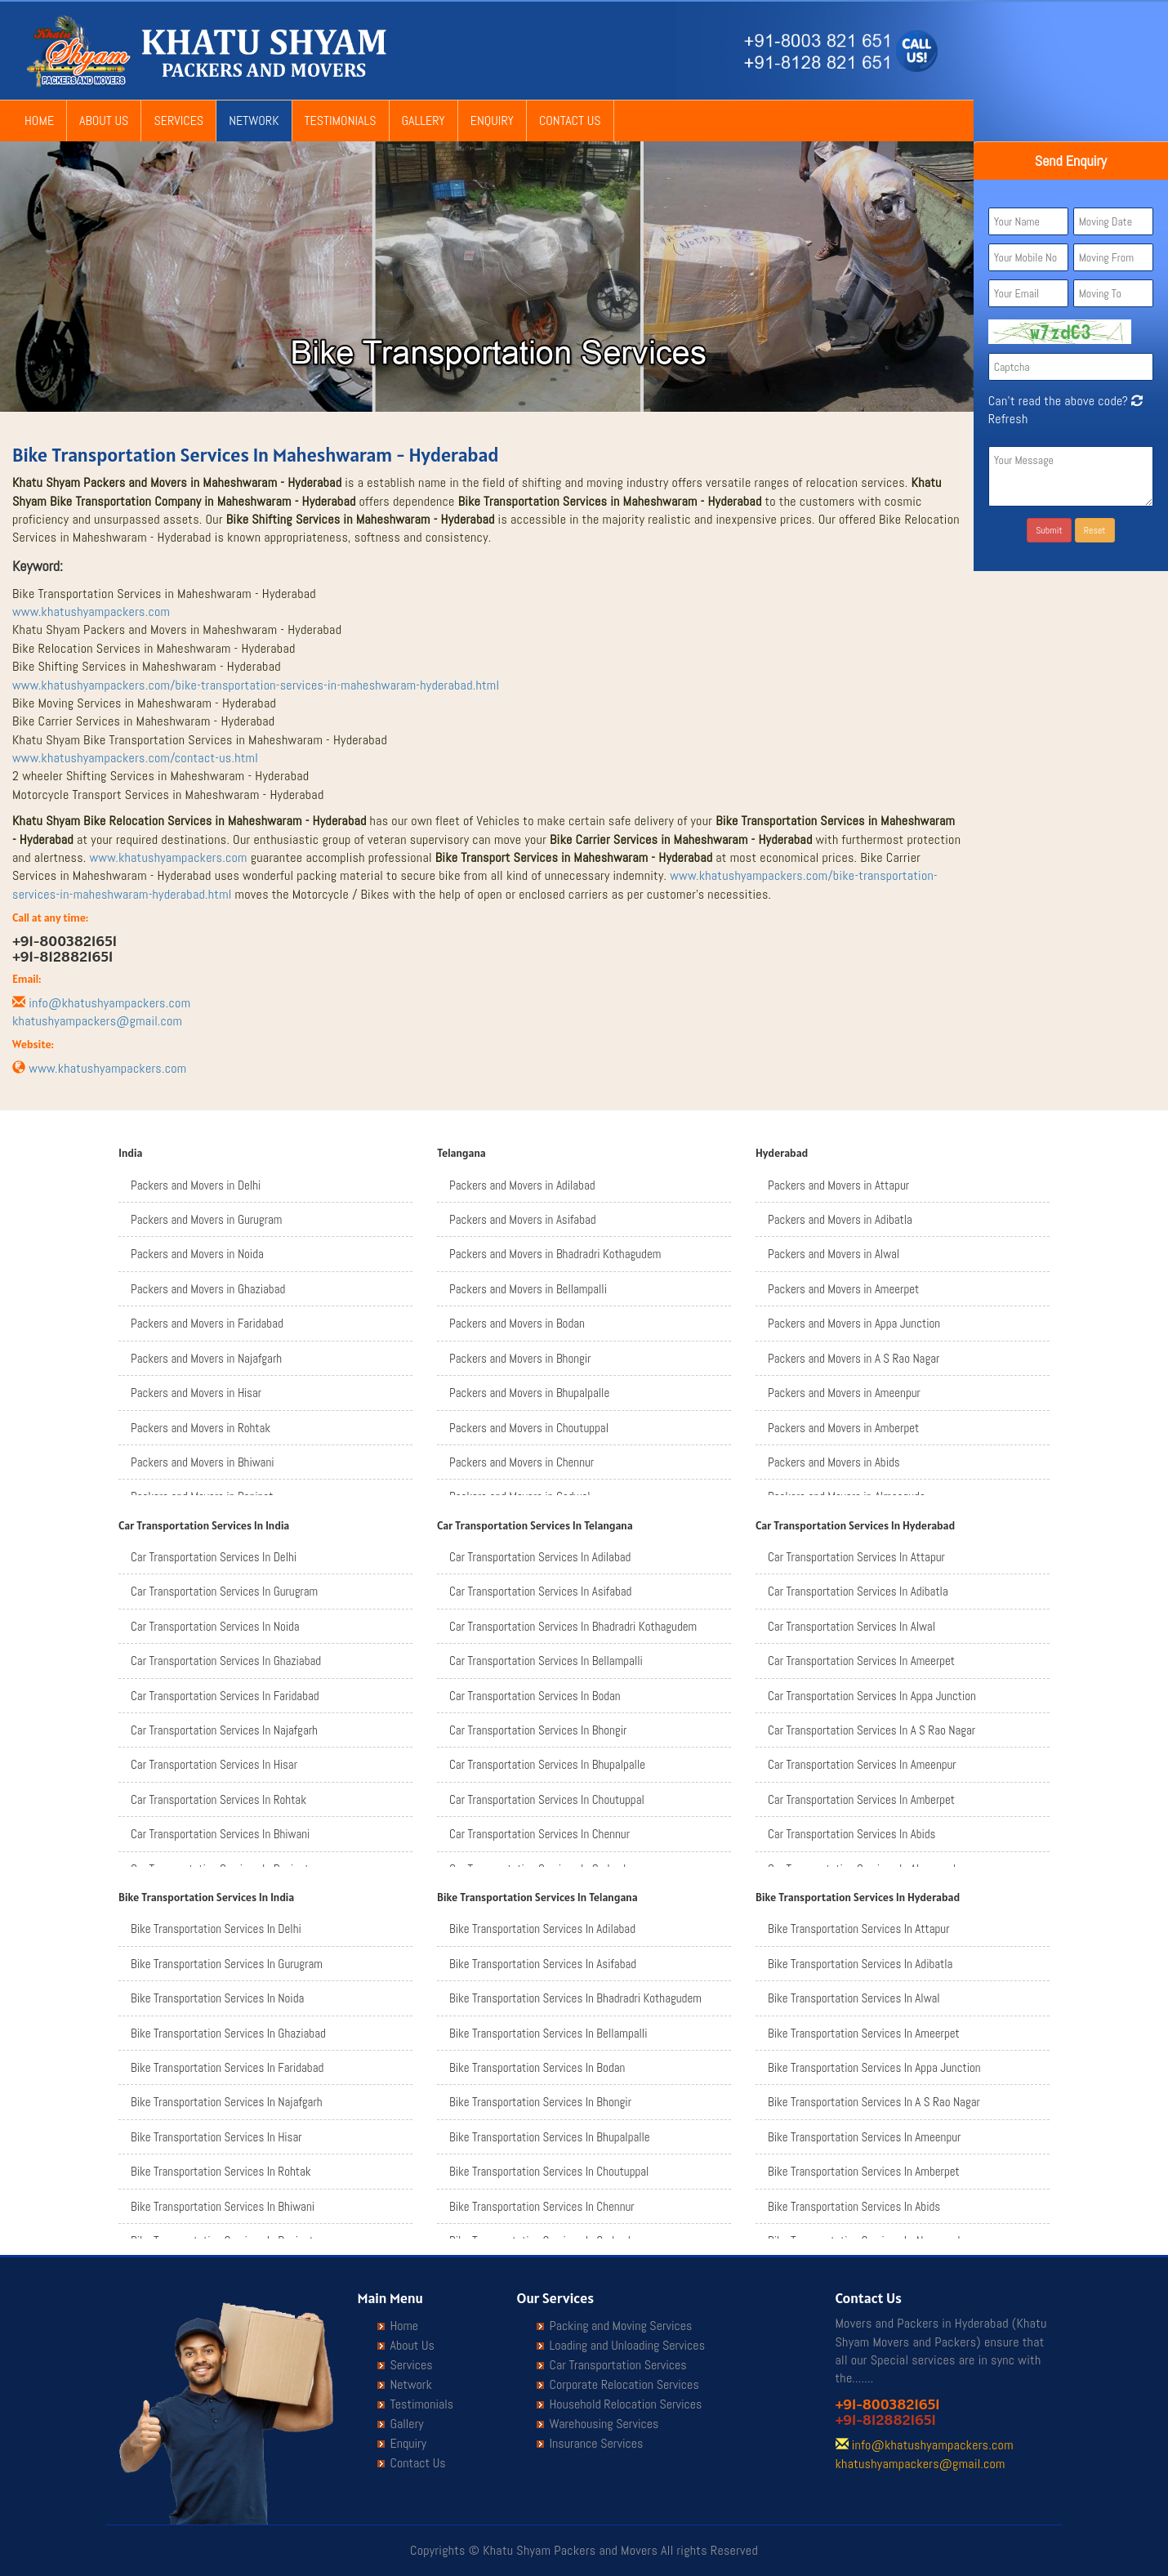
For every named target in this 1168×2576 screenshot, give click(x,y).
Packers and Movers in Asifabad (522, 1219)
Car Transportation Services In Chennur (539, 1834)
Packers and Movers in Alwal (833, 1253)
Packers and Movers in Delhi (196, 1185)
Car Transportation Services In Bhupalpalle (547, 1764)
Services (178, 120)
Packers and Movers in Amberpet (843, 1427)
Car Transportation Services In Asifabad (540, 1591)
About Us (103, 120)
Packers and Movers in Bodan (517, 1323)
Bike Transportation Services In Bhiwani (222, 2206)
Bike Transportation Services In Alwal (854, 1998)
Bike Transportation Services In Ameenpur (864, 2137)
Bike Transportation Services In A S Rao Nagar (874, 2101)
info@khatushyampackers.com (109, 1002)
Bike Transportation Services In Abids (854, 2206)
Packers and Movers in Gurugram (206, 1219)
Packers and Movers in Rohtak (200, 1427)
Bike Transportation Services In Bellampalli (548, 2033)
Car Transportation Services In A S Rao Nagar (871, 1730)
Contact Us (570, 120)
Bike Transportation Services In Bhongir (540, 2101)
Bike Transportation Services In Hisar (216, 2137)
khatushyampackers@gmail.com (97, 1020)
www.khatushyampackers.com (91, 611)
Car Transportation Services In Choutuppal (546, 1799)
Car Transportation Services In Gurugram (224, 1591)
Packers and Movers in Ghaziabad (208, 1289)
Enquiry (492, 120)
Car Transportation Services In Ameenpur (862, 1764)
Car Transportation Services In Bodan (535, 1695)
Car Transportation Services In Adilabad (540, 1557)
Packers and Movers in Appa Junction (854, 1323)
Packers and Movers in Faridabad (207, 1323)
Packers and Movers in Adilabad (522, 1185)
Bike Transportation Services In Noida (217, 1998)
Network (254, 120)
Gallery (423, 120)
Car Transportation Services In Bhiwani (220, 1834)
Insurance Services (597, 2443)
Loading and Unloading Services (627, 2345)
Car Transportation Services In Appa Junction (872, 1695)
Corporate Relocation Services (624, 2385)
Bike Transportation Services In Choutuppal (549, 2171)
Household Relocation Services (626, 2404)
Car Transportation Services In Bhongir (537, 1730)
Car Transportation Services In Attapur (856, 1557)
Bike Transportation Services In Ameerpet (864, 2033)
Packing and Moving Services (621, 2326)
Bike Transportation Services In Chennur (542, 2206)
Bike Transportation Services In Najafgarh (227, 2101)
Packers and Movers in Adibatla (840, 1219)
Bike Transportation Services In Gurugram (227, 1963)
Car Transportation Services (618, 2365)
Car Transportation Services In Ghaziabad (226, 1660)
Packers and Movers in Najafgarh (206, 1358)
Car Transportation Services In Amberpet (861, 1799)
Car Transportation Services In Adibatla (858, 1591)
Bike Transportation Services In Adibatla (860, 1963)
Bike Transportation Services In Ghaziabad (228, 2033)
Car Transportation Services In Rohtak (218, 1799)
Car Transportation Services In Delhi (213, 1557)
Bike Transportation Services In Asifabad (542, 1963)
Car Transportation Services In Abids (851, 1834)
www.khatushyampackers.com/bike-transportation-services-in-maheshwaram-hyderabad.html (255, 685)
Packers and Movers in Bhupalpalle (529, 1392)
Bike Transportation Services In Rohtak (221, 2171)
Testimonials (341, 120)
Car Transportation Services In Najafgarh (224, 1730)
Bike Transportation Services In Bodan (537, 2067)
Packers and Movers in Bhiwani (202, 1462)
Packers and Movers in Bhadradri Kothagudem (555, 1253)
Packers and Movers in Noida (197, 1253)
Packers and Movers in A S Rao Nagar (853, 1358)
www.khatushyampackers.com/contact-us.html (135, 757)
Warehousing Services (604, 2424)
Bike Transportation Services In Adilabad (542, 1928)
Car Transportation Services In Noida (215, 1626)
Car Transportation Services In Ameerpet (861, 1660)
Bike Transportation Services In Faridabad (227, 2067)
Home (39, 120)
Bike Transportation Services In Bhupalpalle (549, 2137)
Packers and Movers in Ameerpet (843, 1289)
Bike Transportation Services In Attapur (859, 1928)
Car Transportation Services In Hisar (214, 1764)
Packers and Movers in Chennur (521, 1462)
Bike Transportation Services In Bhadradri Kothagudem (575, 1998)
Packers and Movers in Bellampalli (528, 1289)
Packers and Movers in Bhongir (520, 1358)
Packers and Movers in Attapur (838, 1185)
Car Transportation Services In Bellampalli (546, 1660)
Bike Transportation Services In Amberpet (864, 2171)
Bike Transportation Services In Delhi (216, 1928)
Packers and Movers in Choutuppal (529, 1427)
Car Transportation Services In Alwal (851, 1626)
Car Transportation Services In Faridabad (225, 1695)
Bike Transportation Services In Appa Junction (874, 2067)
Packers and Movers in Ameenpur (844, 1392)
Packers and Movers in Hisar (196, 1392)
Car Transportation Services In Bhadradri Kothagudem (573, 1626)
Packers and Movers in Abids (834, 1462)
